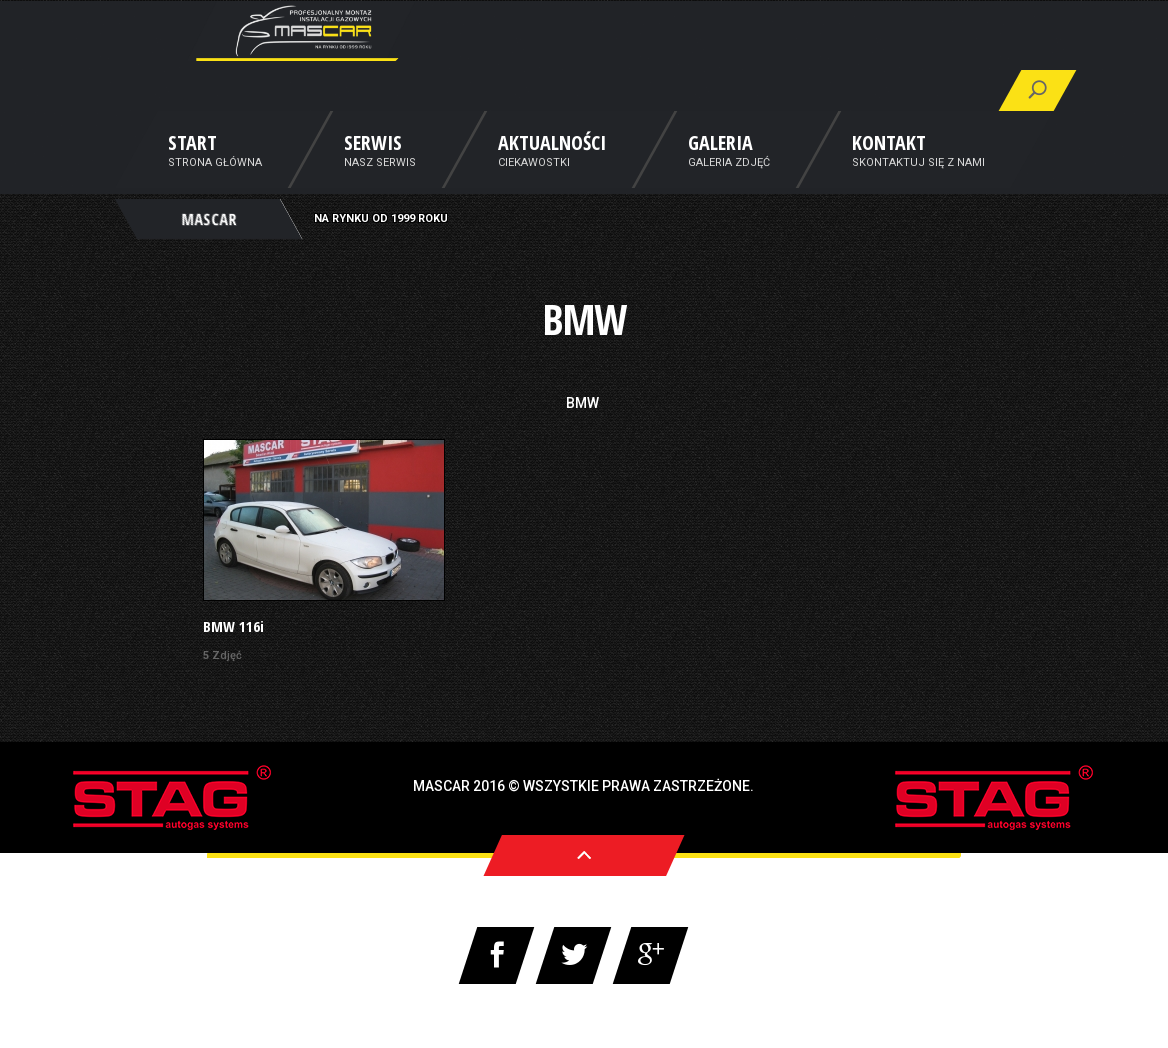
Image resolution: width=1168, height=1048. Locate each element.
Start (192, 173)
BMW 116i (233, 626)
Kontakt (889, 173)
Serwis (373, 173)
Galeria (720, 173)
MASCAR (208, 246)
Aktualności (552, 173)
